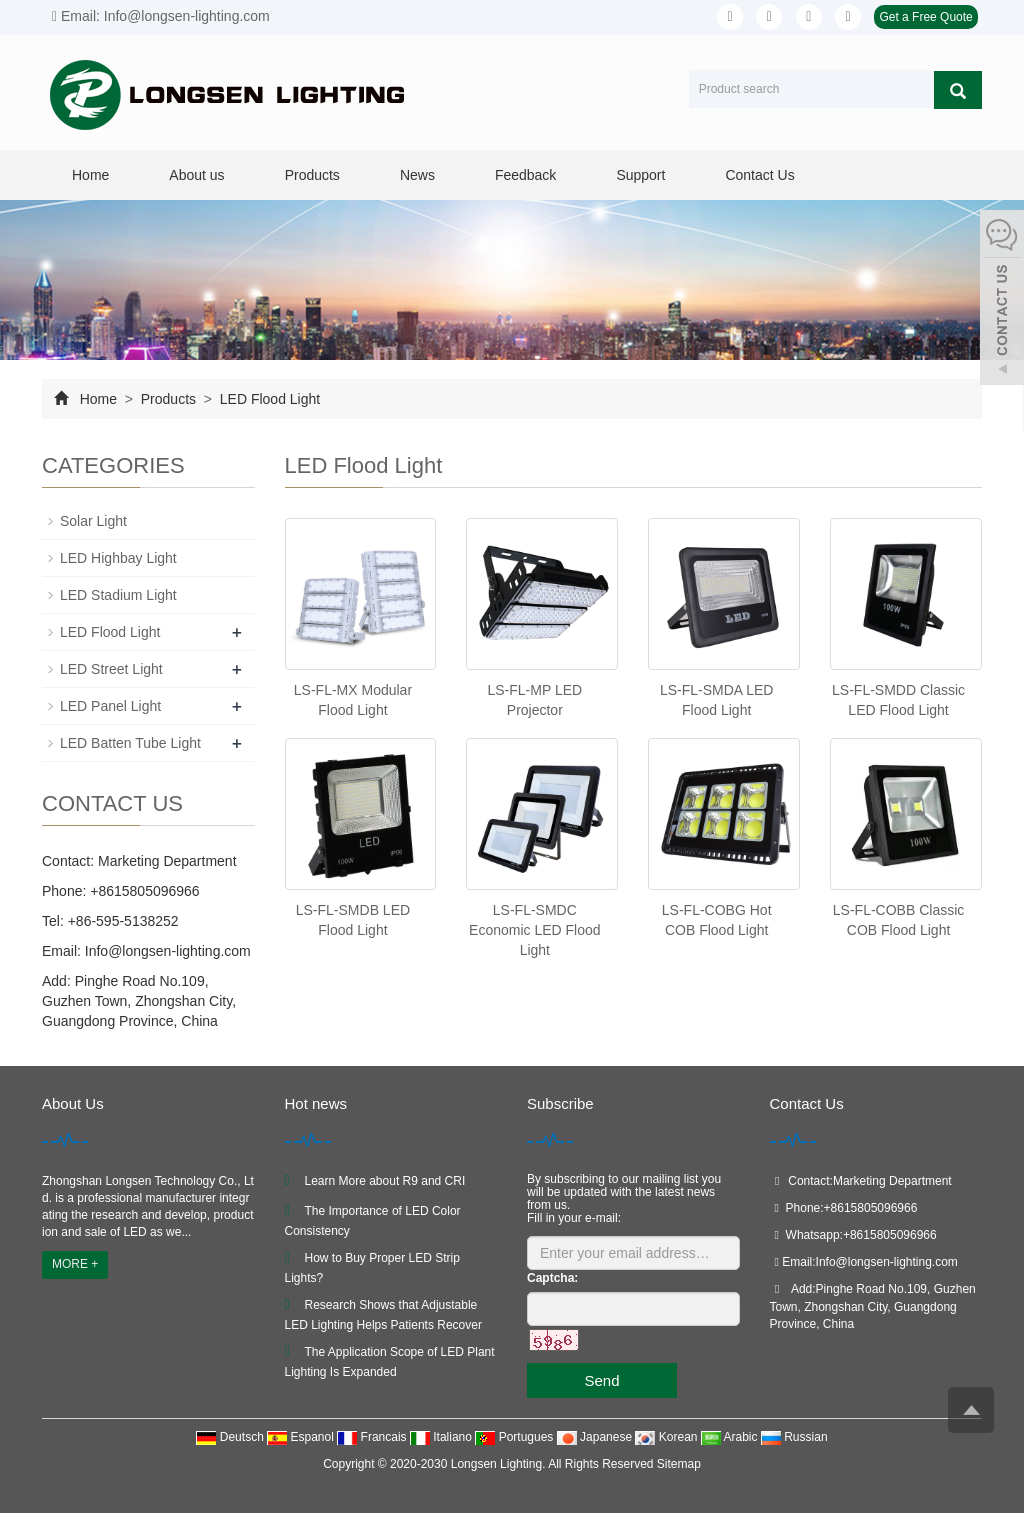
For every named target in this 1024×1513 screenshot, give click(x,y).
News (417, 175)
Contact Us (759, 175)
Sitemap (679, 1464)
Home (90, 175)
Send (601, 1380)
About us (196, 175)
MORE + (75, 1264)
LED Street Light (111, 669)
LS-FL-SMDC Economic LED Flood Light (535, 930)
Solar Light (93, 521)
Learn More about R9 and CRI (385, 1181)
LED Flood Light (268, 399)
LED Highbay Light (118, 558)
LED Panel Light (110, 706)
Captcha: (552, 1278)
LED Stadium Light (118, 595)
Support (640, 175)
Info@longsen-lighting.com (166, 951)
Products (312, 175)
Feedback (525, 175)
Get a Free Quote (925, 17)
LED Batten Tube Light (130, 743)
